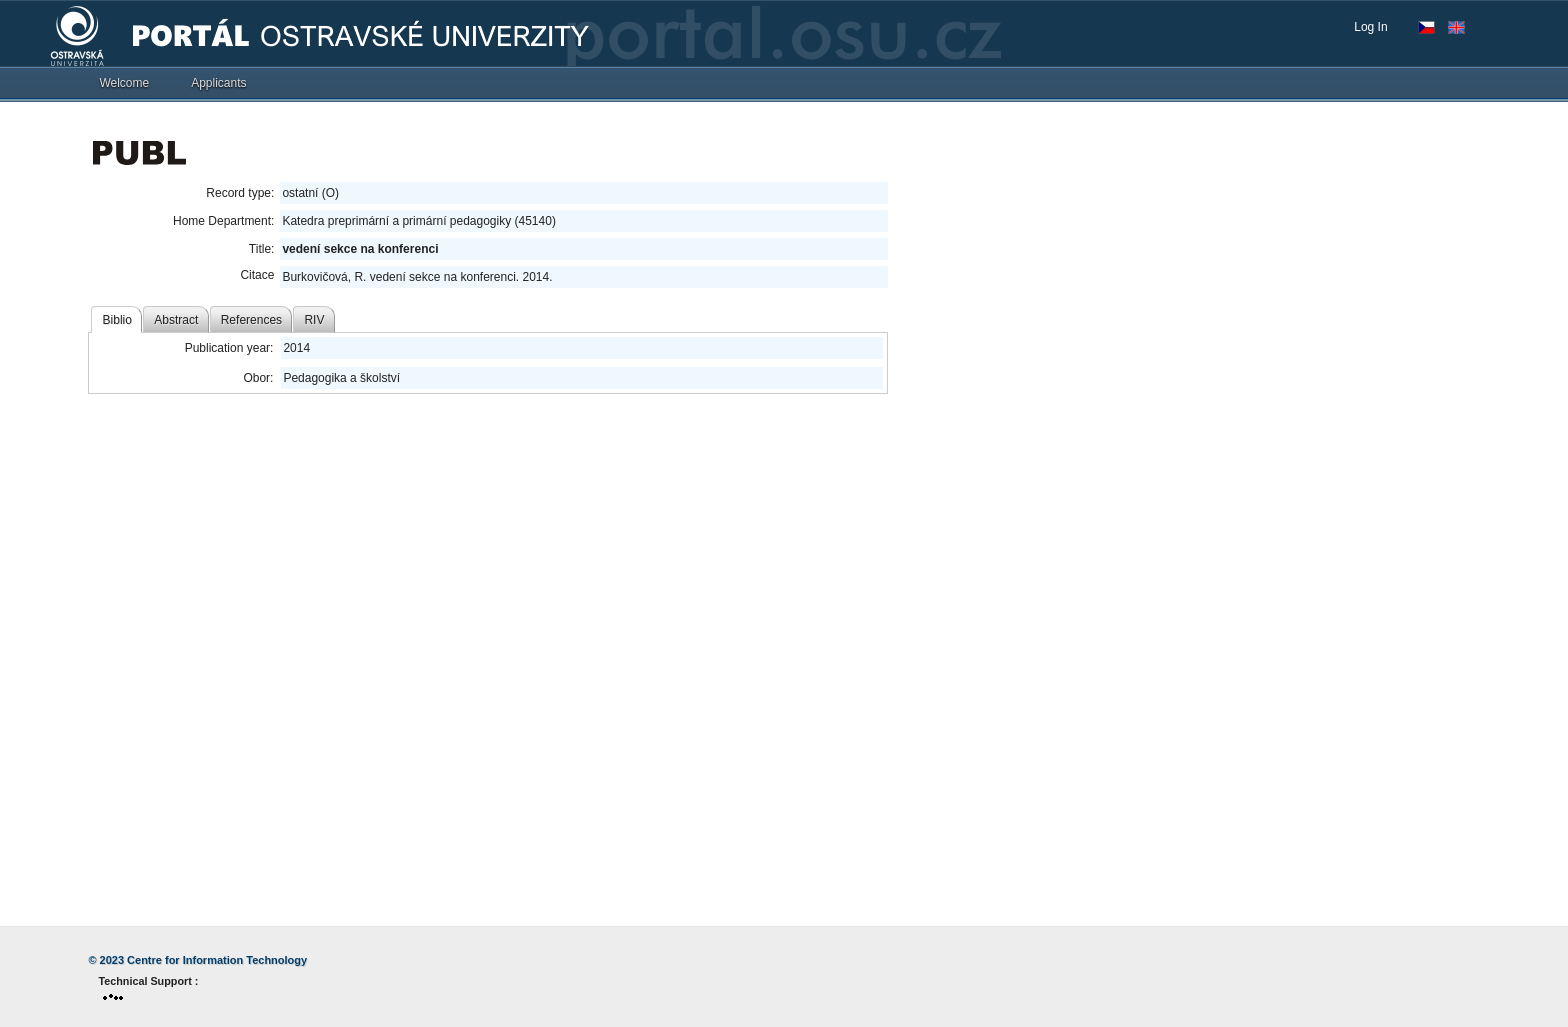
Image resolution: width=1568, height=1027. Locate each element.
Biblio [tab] (117, 320)
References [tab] (251, 320)
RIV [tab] (314, 320)
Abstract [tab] (176, 320)
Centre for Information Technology (217, 960)
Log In (1370, 27)
